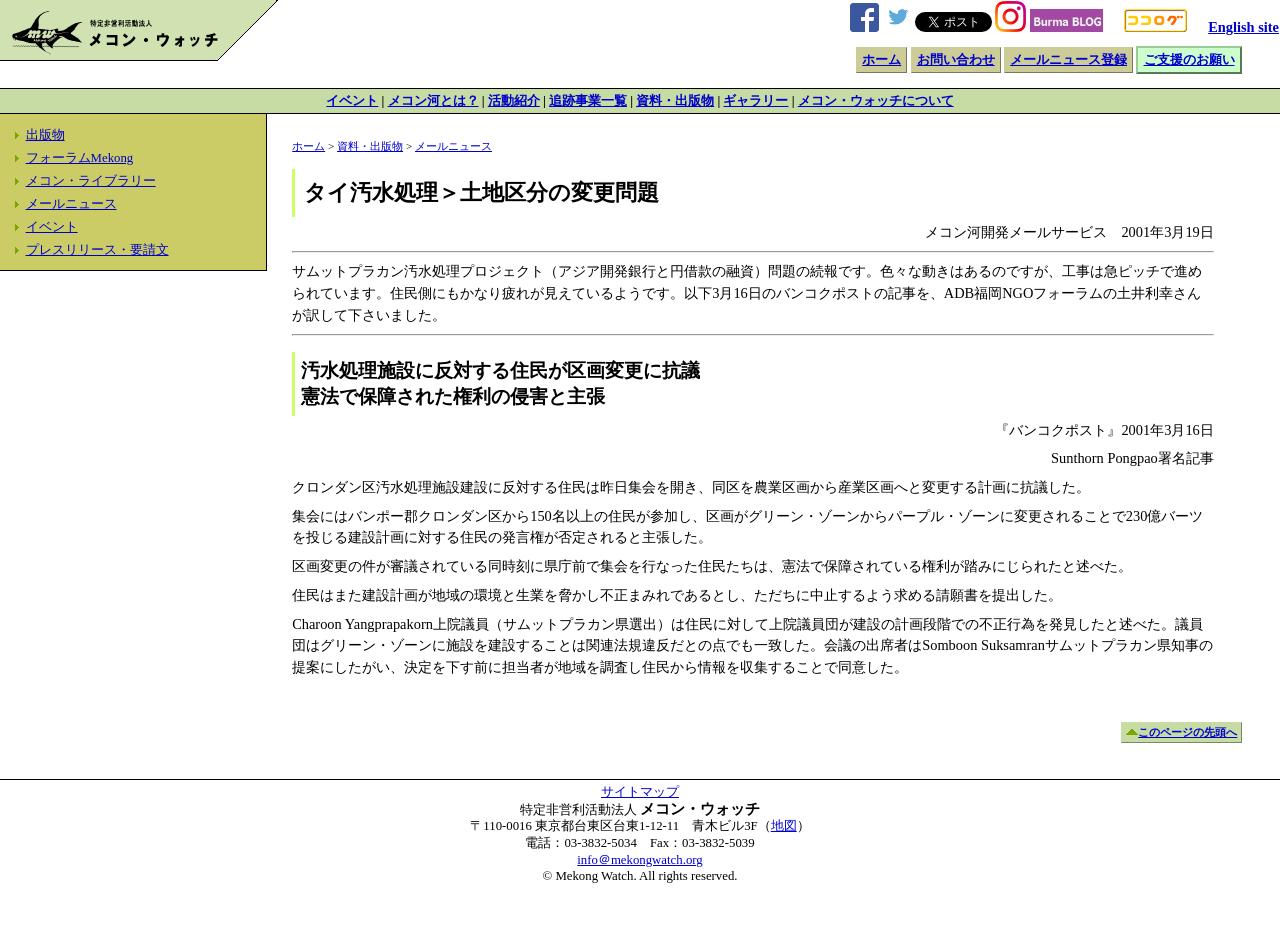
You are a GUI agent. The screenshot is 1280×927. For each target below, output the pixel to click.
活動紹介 (514, 101)
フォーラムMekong (80, 158)
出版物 (45, 135)
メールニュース (71, 204)
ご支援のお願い (1189, 60)
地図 (784, 826)
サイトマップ (640, 792)
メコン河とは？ (433, 101)
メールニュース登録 (1068, 60)
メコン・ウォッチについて (876, 101)
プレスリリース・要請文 (97, 250)
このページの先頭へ (1187, 732)
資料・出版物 (675, 101)
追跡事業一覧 (588, 101)
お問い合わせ (956, 60)
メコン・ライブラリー (91, 181)
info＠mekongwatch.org (639, 860)
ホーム (881, 60)
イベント (352, 101)
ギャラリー (755, 101)
